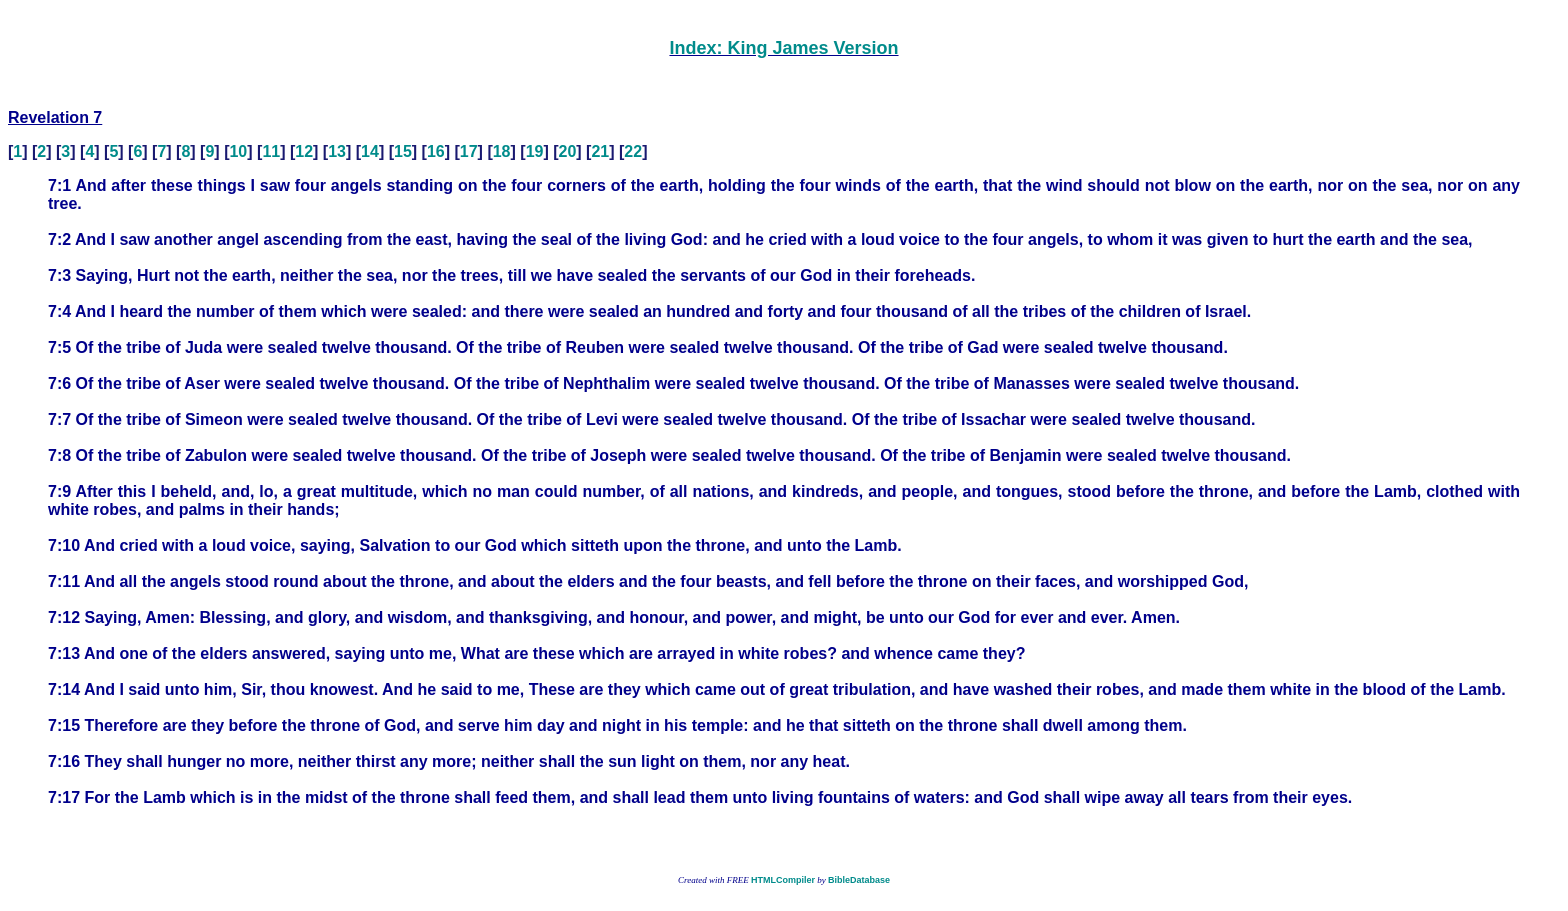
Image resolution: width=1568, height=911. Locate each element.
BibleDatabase (859, 880)
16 (436, 151)
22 (633, 151)
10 (238, 151)
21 (600, 151)
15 (403, 151)
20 (568, 151)
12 (304, 151)
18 (502, 151)
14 (370, 151)
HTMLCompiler (783, 880)
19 (535, 151)
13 (337, 151)
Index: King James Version (783, 48)
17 (469, 151)
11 (271, 151)
